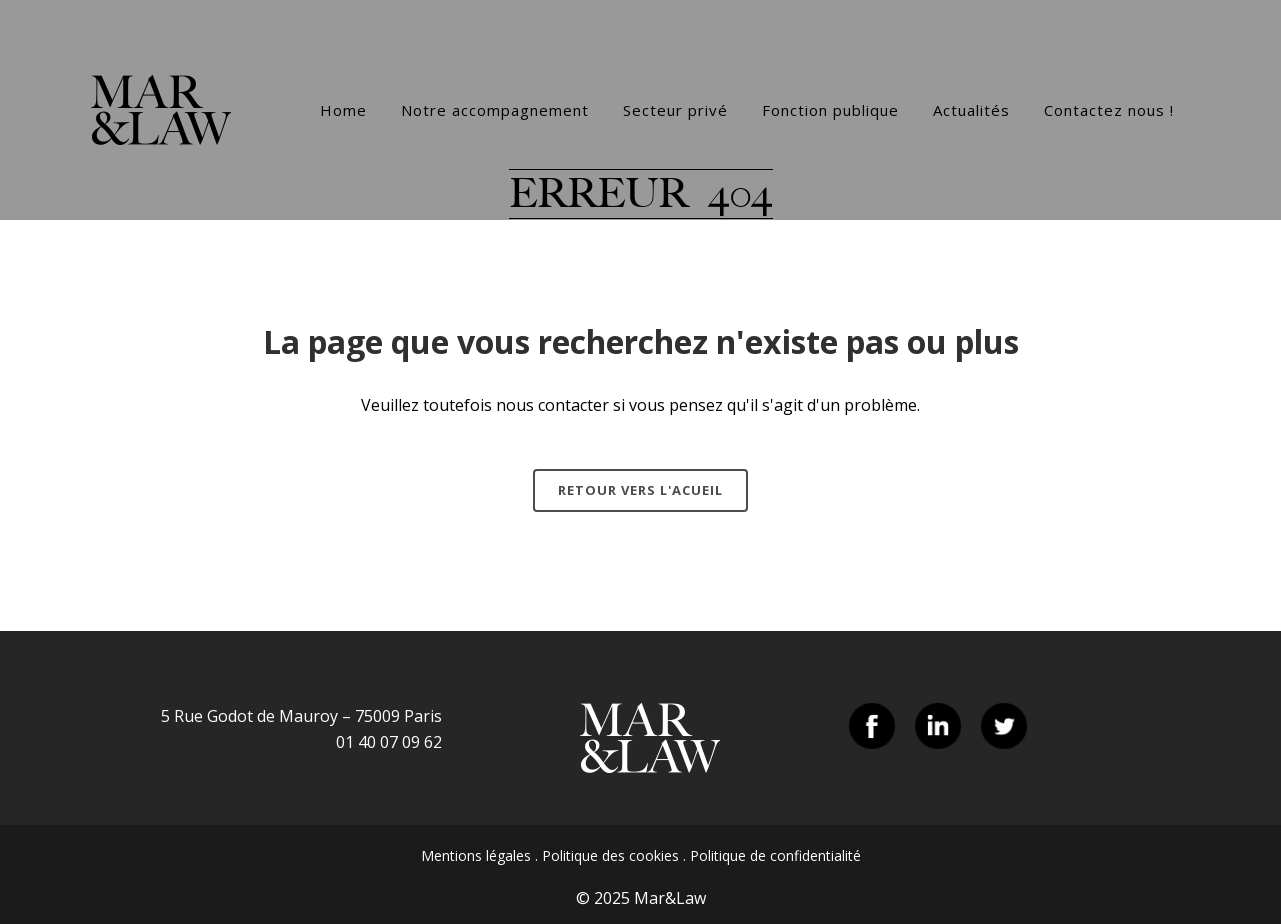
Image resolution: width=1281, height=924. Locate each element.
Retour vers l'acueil (640, 490)
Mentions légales (476, 855)
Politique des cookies (610, 855)
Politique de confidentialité (775, 855)
